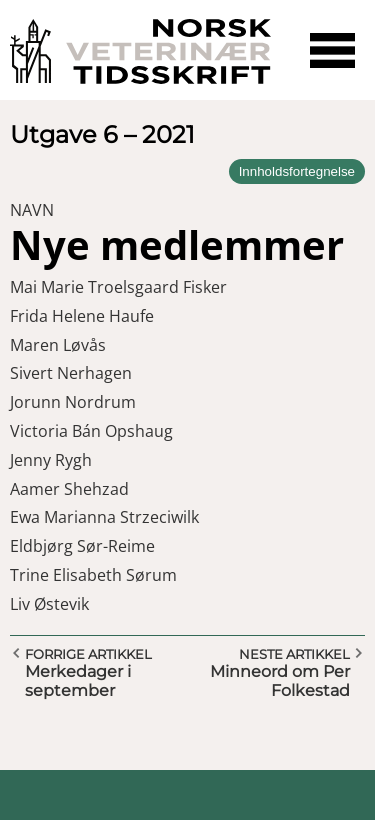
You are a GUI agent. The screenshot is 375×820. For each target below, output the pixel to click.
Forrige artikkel (88, 654)
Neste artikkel (294, 654)
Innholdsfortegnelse (297, 171)
